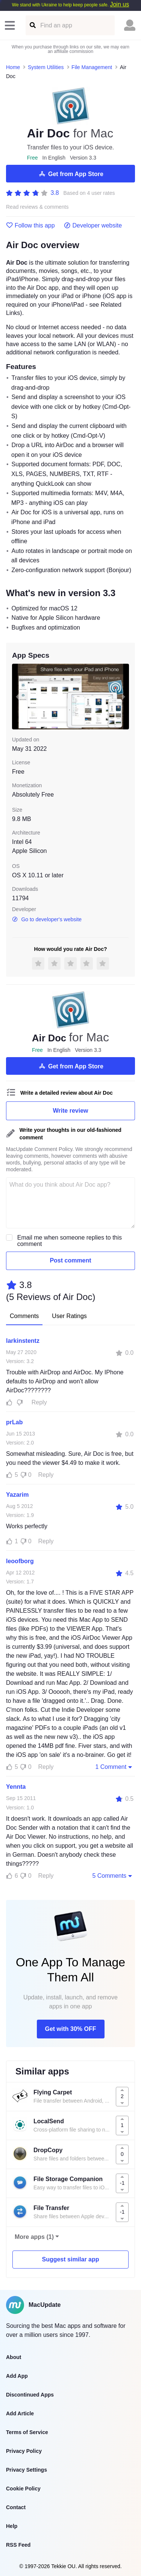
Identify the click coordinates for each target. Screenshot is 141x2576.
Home (13, 67)
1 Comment (114, 1767)
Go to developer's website (47, 919)
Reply (39, 1402)
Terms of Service (27, 2432)
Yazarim (17, 1495)
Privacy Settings (26, 2469)
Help (11, 2526)
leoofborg (20, 1561)
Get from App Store (70, 173)
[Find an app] (32, 25)
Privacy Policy (24, 2451)
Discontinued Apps (30, 2394)
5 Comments (112, 1875)
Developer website (93, 226)
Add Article (20, 2413)
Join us (119, 4)
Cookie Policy (23, 2488)
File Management (91, 67)
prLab (14, 1422)
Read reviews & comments (37, 207)
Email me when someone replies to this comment (69, 1240)
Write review (70, 1111)
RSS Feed (18, 2544)
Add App (17, 2376)
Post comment (70, 1260)
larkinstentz (22, 1341)
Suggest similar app (70, 2259)
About (13, 2357)
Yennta (16, 1787)
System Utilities (46, 67)
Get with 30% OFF (70, 2029)
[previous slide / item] (17, 696)
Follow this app (30, 226)
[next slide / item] (123, 696)
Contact (16, 2507)
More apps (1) (34, 2237)
